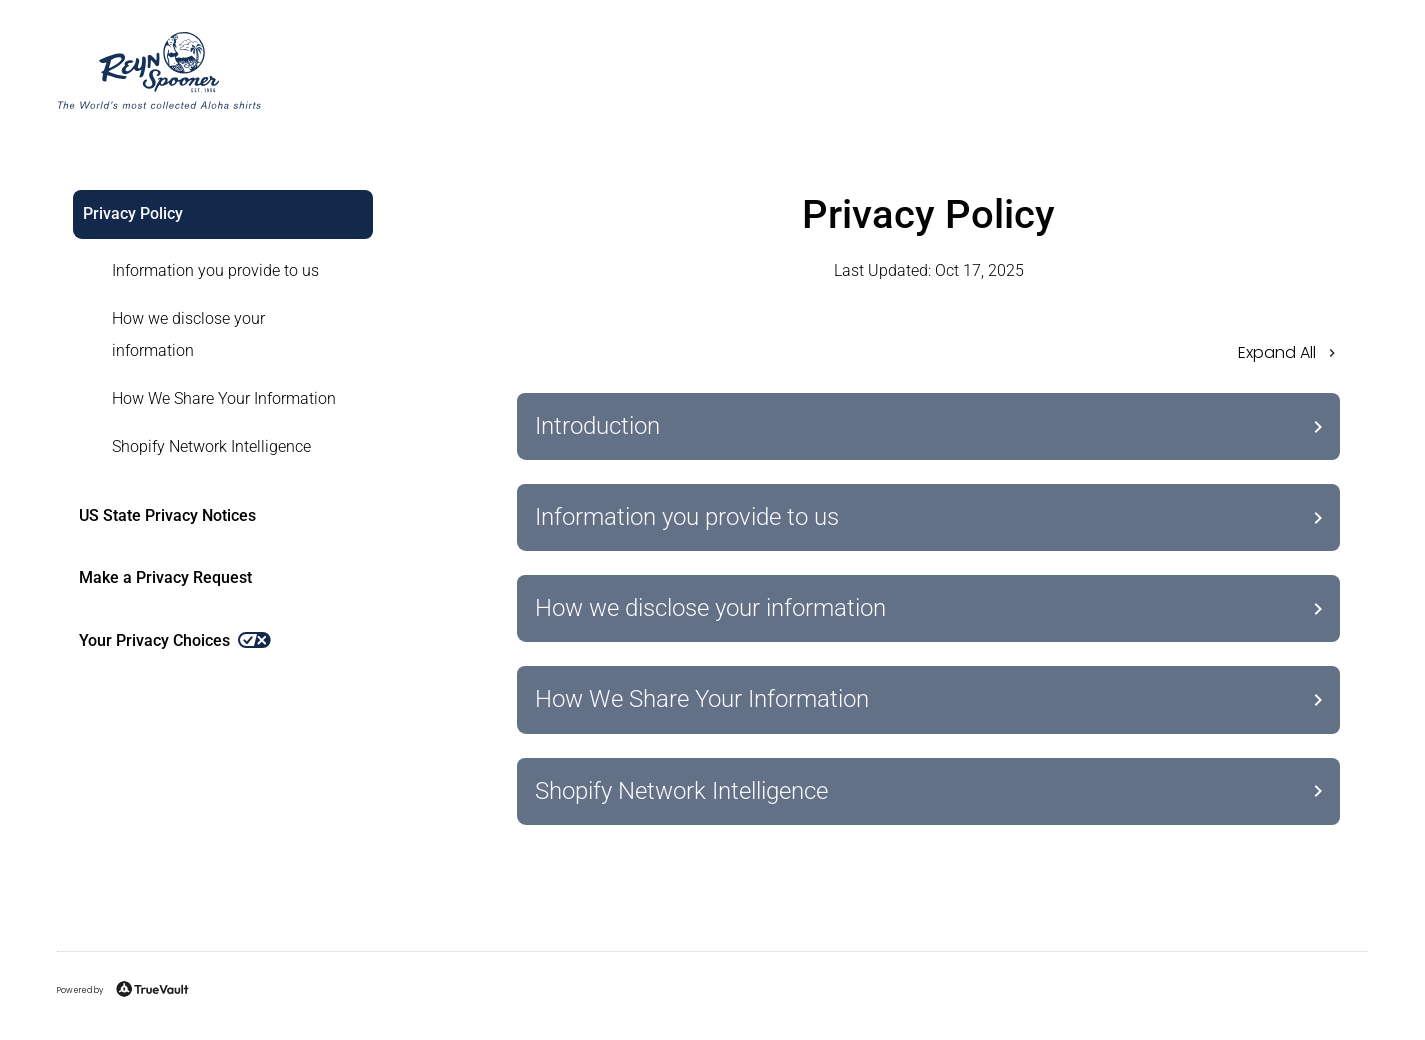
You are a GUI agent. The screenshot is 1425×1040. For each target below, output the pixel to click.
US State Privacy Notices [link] (167, 515)
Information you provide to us (215, 270)
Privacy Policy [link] (133, 213)
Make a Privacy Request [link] (165, 577)
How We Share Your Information (224, 398)
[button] (928, 359)
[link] (211, 271)
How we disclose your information (188, 334)
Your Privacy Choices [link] (175, 640)
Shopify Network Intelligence (211, 446)
